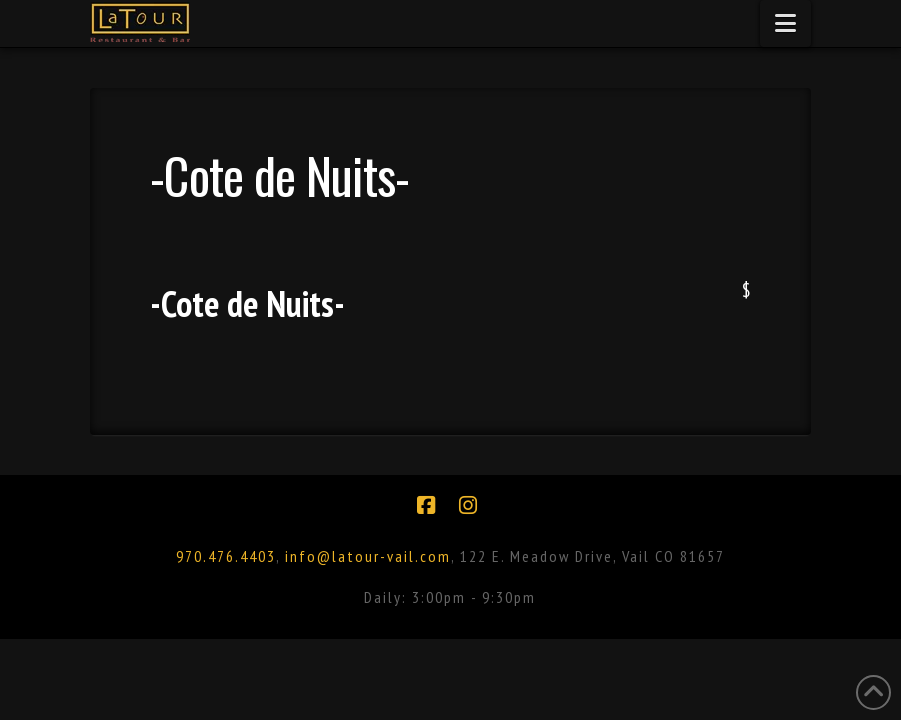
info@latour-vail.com (368, 556)
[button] (785, 23)
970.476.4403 (226, 556)
